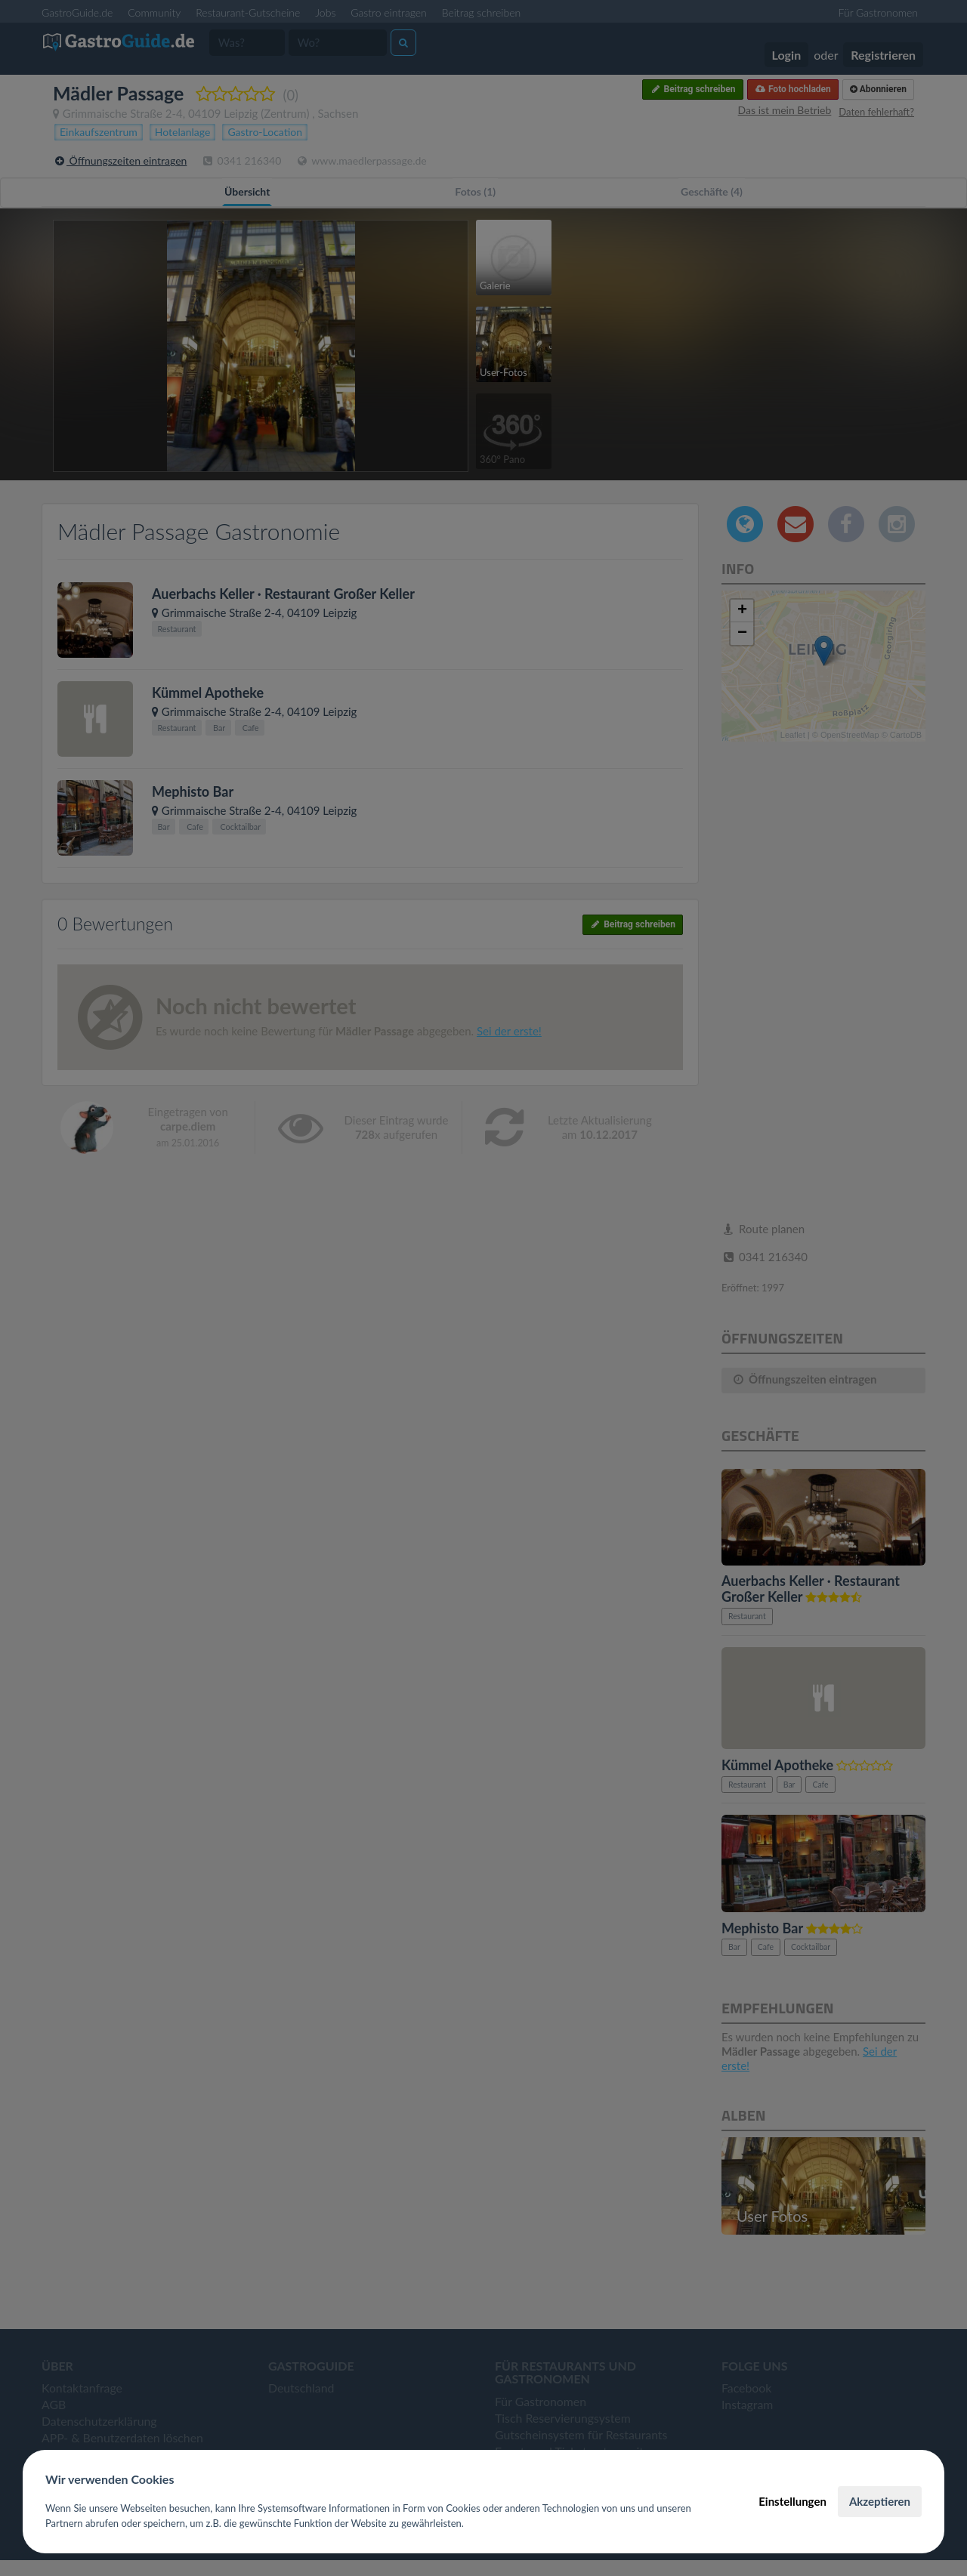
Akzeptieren (879, 2501)
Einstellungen (792, 2501)
